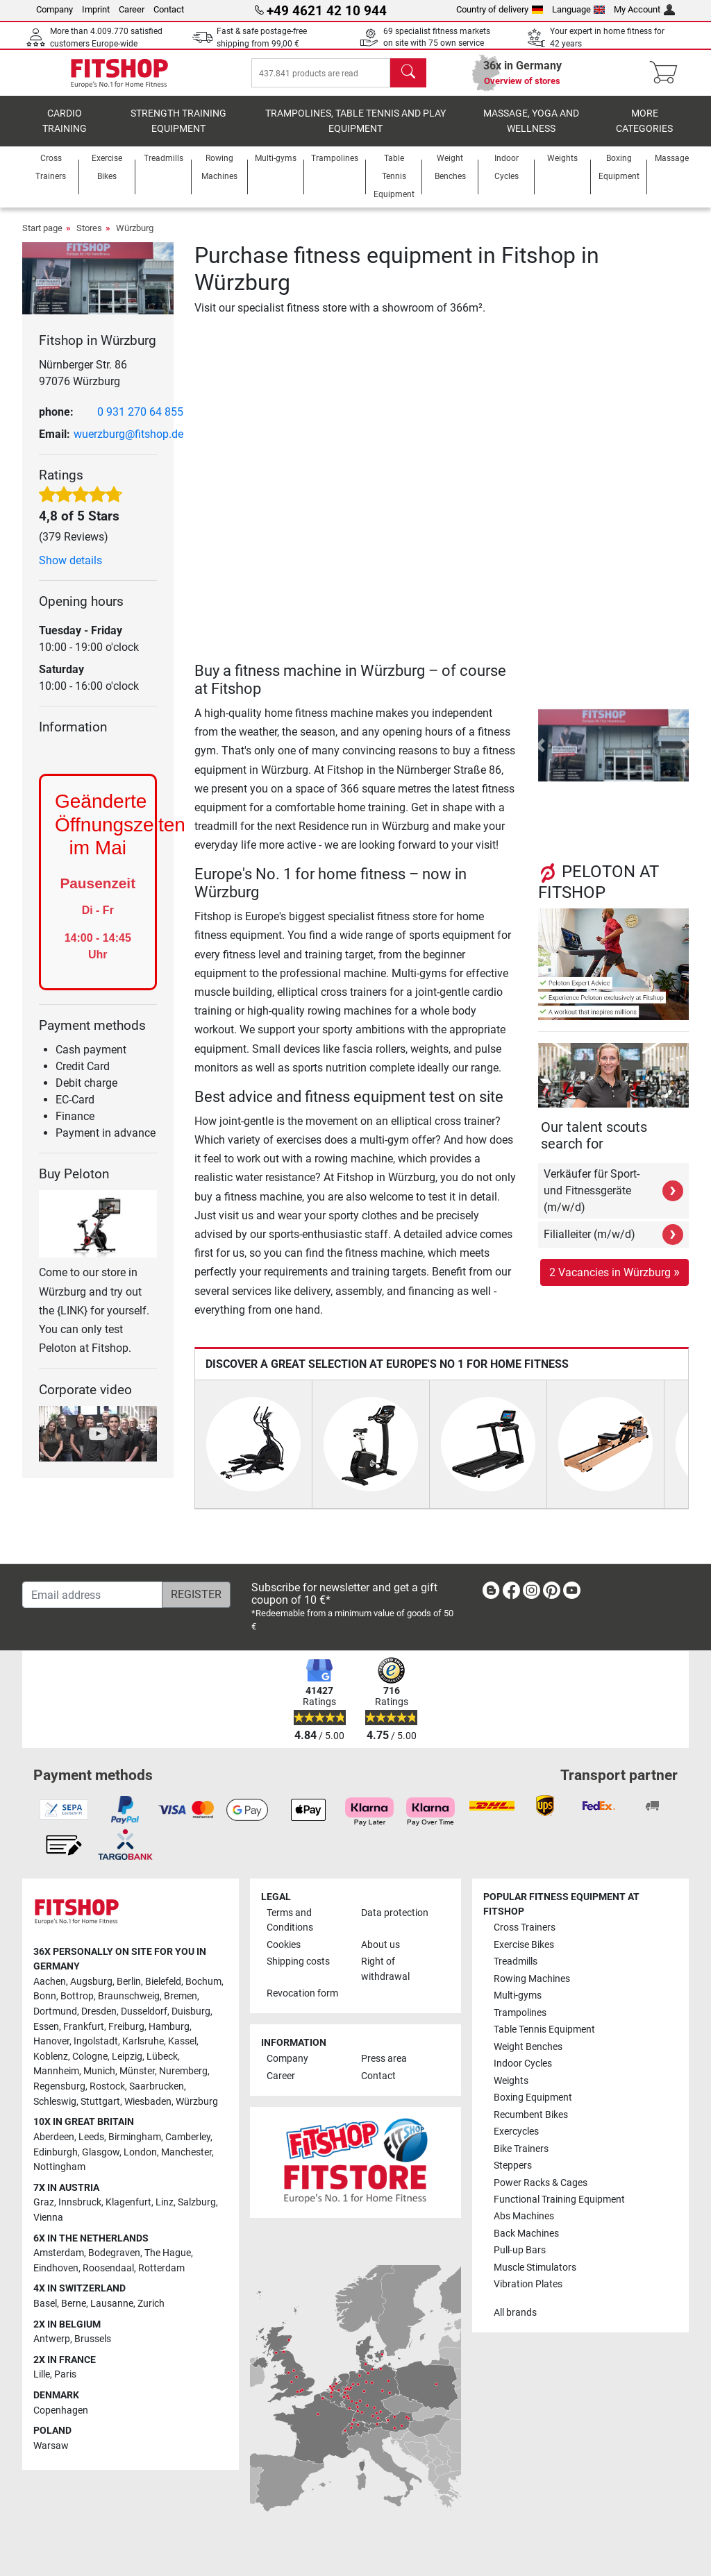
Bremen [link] (180, 1996)
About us (380, 1945)
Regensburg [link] (59, 2086)
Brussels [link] (92, 2339)
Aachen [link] (49, 1982)
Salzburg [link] (197, 2202)
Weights (511, 2081)
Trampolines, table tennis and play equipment (355, 135)
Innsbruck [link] (79, 2202)
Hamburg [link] (169, 2027)
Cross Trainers (524, 1927)
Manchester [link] (186, 2152)
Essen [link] (46, 2027)
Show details (70, 575)
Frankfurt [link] (83, 2027)
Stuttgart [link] (100, 2102)
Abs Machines (524, 2216)
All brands (515, 2313)
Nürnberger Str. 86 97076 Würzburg (83, 387)
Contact (168, 9)
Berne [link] (73, 2304)
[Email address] (92, 1595)
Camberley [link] (187, 2137)
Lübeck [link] (162, 2056)
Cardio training (64, 135)
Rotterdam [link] (161, 2268)
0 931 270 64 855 (140, 426)
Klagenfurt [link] (128, 2202)
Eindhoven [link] (55, 2268)
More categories (644, 135)
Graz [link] (43, 2202)
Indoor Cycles (523, 2063)
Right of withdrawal (385, 1969)
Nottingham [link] (59, 2167)
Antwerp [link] (51, 2339)
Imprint (96, 9)
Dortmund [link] (55, 2011)
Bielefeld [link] (163, 1982)
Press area (384, 2059)
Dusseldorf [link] (144, 2011)
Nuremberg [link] (183, 2071)
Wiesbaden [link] (148, 2102)
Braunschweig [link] (129, 1996)
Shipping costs (298, 1961)
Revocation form (302, 1993)
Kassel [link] (182, 2041)
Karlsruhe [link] (143, 2041)
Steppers (513, 2165)
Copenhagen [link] (60, 2410)
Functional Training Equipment (559, 2199)
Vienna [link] (48, 2217)
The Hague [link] (167, 2253)
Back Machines (526, 2233)
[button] (540, 760)
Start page (42, 242)
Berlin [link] (129, 1982)
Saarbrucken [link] (156, 2086)
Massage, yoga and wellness (531, 135)
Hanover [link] (51, 2041)
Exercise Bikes (524, 1945)
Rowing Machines (532, 1979)
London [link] (140, 2152)
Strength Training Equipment (178, 135)
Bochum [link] (203, 1982)
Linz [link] (165, 2202)
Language (578, 9)
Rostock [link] (107, 2086)
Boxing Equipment (533, 2097)
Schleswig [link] (54, 2102)
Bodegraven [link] (114, 2253)
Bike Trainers (521, 2149)
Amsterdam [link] (58, 2253)
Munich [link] (99, 2071)
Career (131, 9)
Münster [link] (137, 2071)
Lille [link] (41, 2374)
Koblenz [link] (50, 2056)
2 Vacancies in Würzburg (614, 1286)
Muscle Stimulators (535, 2267)
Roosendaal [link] (108, 2268)
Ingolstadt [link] (96, 2041)
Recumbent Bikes (531, 2115)
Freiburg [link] (126, 2027)
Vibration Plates (528, 2284)
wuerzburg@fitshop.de (128, 448)
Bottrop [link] (77, 1996)
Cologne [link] (90, 2056)
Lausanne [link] (111, 2304)
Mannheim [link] (56, 2071)
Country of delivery (499, 9)
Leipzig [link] (127, 2056)
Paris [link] (65, 2374)
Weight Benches (528, 2047)
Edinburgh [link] (55, 2152)
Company (54, 9)
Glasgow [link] (100, 2152)
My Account (644, 9)
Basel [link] (45, 2304)
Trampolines (520, 2013)
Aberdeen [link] (53, 2137)
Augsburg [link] (91, 1982)
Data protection (394, 1913)
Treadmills (515, 1961)
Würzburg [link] (197, 2102)
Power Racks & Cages (540, 2183)
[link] (491, 1593)
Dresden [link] (99, 2011)
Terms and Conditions (290, 1920)
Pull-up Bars (520, 2250)
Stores (89, 242)
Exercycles (516, 2131)
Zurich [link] (151, 2304)
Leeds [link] (91, 2137)
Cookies (284, 1945)
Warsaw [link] (51, 2446)
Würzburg (134, 242)
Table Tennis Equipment (544, 2029)
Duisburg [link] (191, 2011)
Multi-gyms (518, 1995)
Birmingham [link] (134, 2137)
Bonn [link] (44, 1996)
